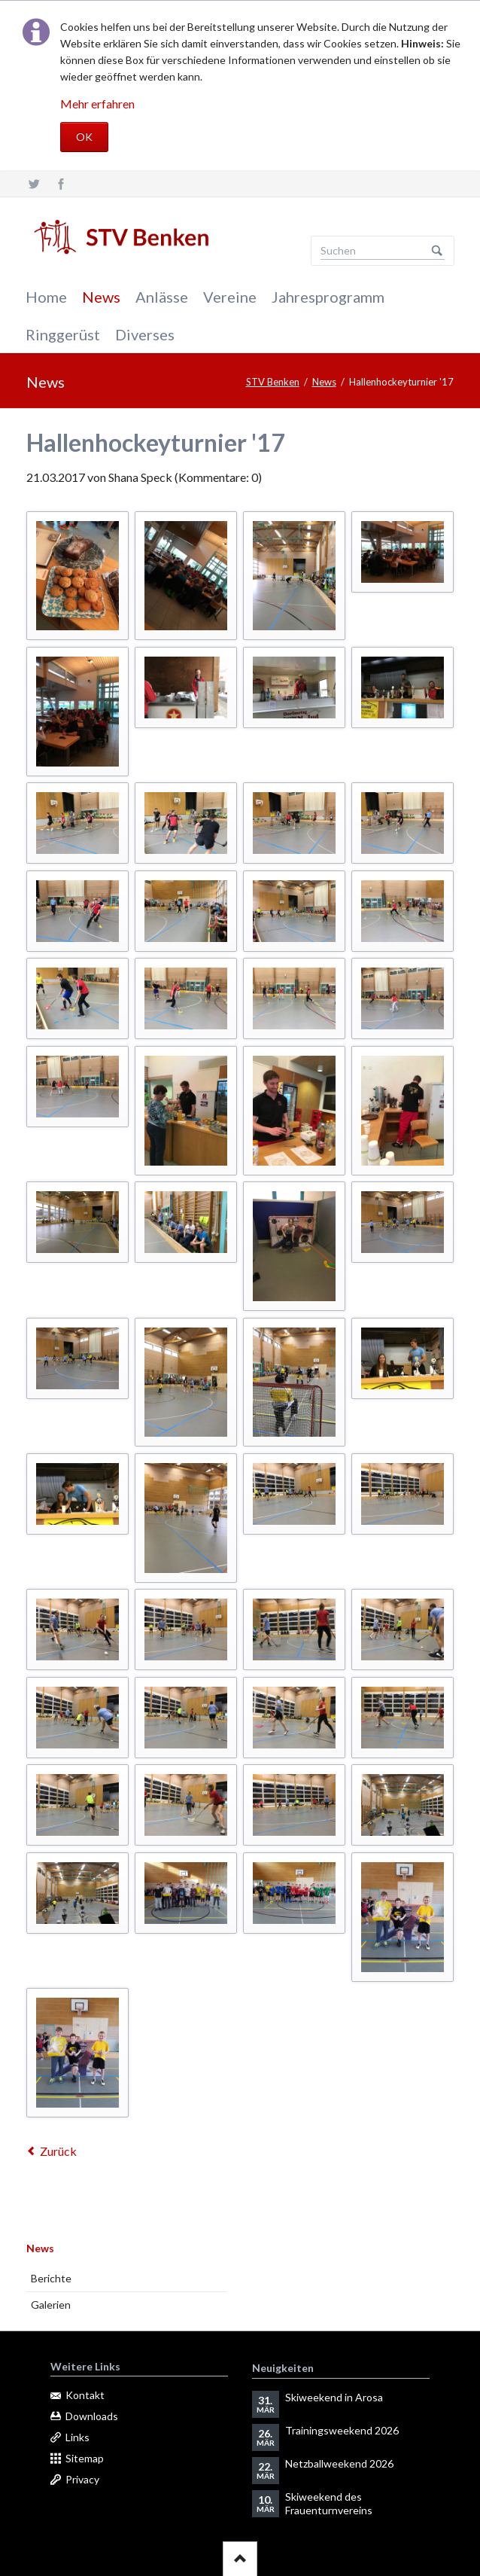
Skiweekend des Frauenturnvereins (328, 2503)
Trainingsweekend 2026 (342, 2430)
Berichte (51, 2278)
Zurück (58, 2151)
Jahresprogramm (328, 297)
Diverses (145, 334)
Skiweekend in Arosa (334, 2397)
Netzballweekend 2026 (339, 2463)
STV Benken (272, 382)
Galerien (51, 2304)
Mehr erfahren (97, 103)
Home (46, 297)
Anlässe (161, 297)
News (101, 297)
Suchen (437, 250)
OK (84, 136)
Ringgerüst (63, 334)
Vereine (230, 297)
